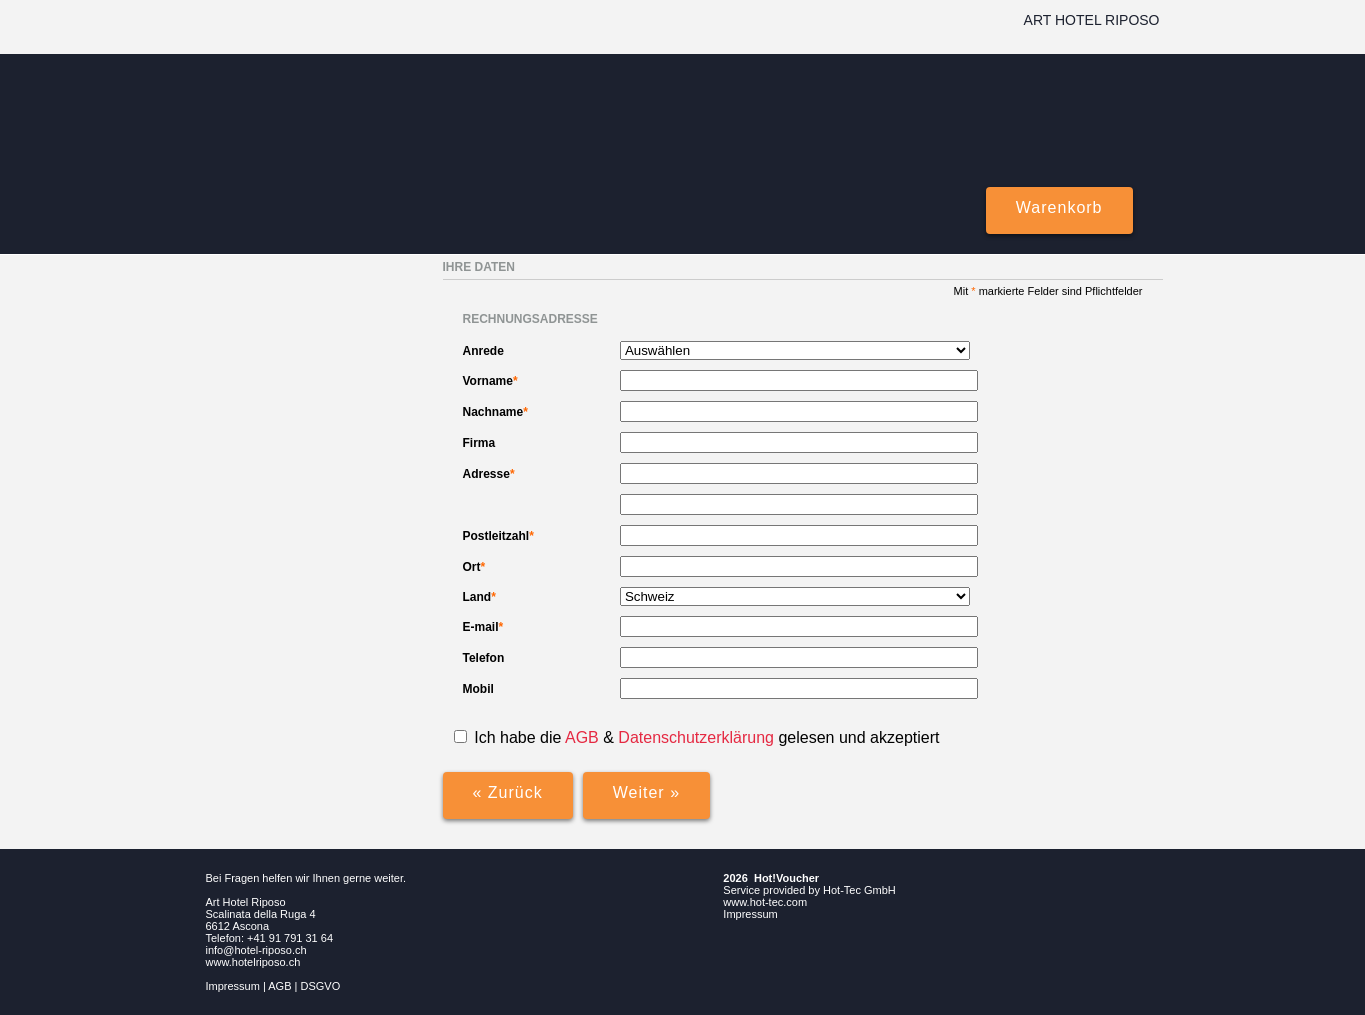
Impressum (233, 986)
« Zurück (508, 792)
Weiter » (646, 792)
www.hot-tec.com (765, 902)
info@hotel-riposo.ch (256, 950)
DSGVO (321, 986)
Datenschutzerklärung (698, 737)
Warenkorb (1059, 207)
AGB (582, 737)
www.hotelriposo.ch (253, 962)
